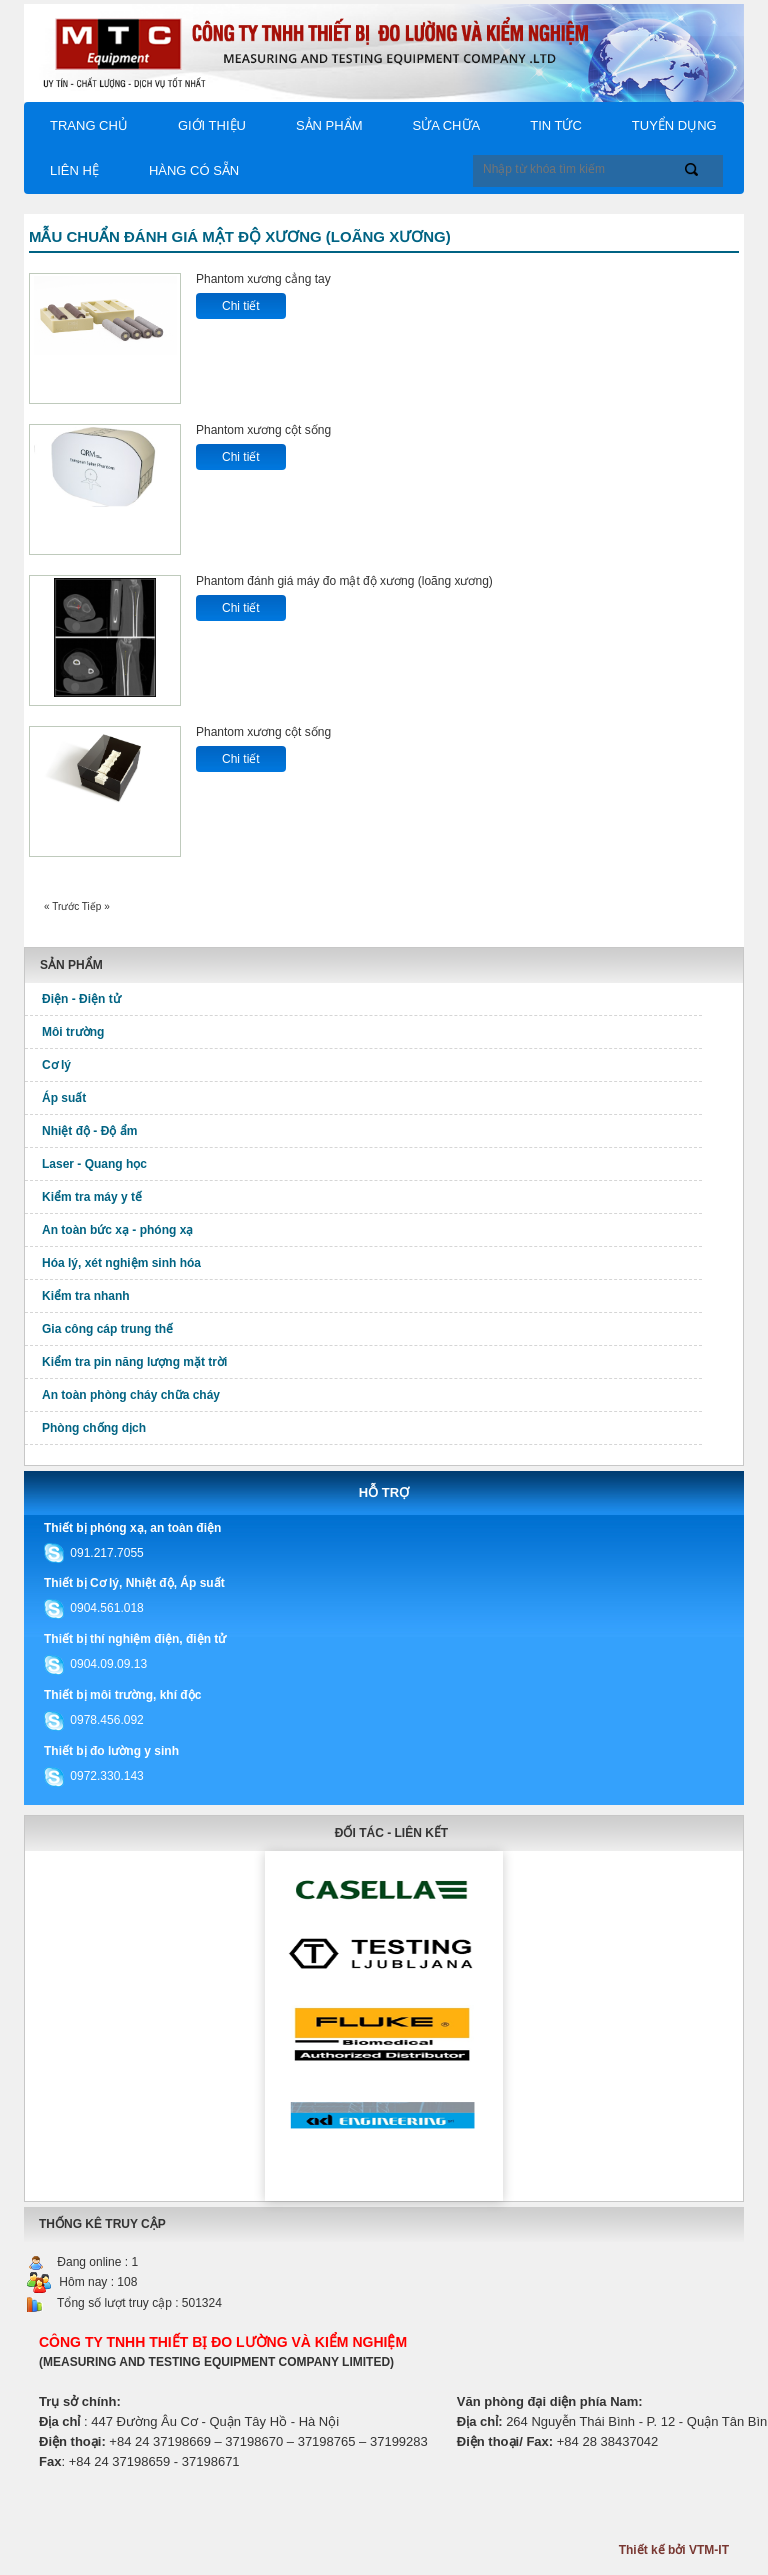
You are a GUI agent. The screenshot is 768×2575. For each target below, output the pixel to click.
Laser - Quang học (94, 1164)
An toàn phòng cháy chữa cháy (131, 1395)
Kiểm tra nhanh (86, 1296)
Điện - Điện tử (81, 999)
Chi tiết (241, 306)
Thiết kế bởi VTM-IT (674, 2550)
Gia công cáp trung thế (107, 1329)
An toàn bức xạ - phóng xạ (117, 1230)
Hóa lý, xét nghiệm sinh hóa (121, 1263)
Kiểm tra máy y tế (92, 1197)
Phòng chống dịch (94, 1428)
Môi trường (73, 1032)
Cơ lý (56, 1065)
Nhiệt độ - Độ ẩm (89, 1131)
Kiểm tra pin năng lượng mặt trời (134, 1362)
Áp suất (64, 1098)
